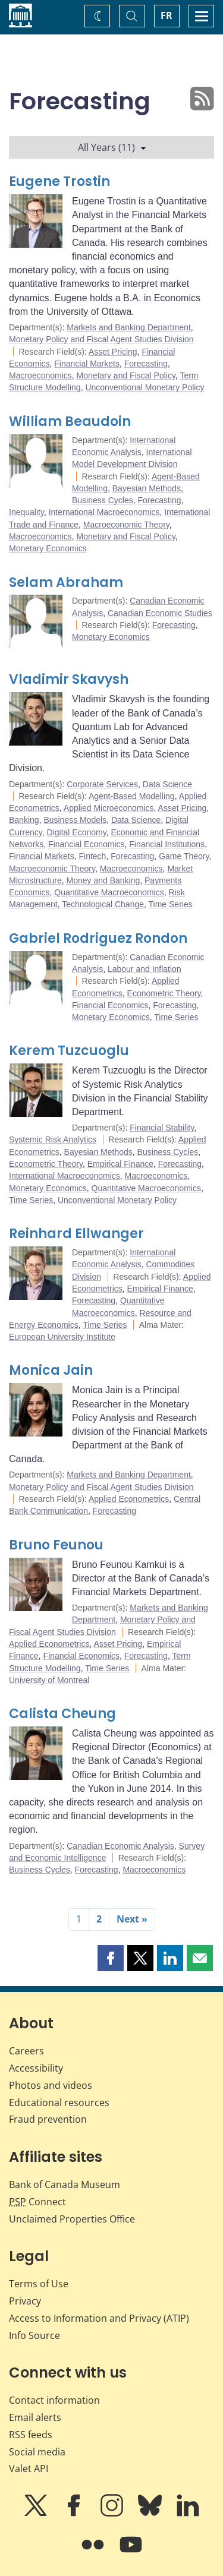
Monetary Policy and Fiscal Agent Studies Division (101, 339)
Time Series (171, 904)
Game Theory (184, 856)
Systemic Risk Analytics (52, 1139)
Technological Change (103, 904)
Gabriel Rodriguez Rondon (98, 938)
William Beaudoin (70, 421)
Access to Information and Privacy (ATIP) (99, 2318)
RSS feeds (30, 2434)
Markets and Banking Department (129, 327)
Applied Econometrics (129, 1499)
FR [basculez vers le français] (166, 15)
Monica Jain (51, 1370)
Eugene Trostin (59, 181)
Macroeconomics (40, 375)
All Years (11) (112, 147)
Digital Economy (76, 832)
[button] (111, 1958)
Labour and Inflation (144, 969)
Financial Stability (162, 1127)
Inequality (26, 512)
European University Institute (62, 1336)
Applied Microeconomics (109, 808)
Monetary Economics (48, 548)
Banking (24, 820)
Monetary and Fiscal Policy (126, 375)
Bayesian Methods (146, 488)
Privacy (25, 2300)
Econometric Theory (164, 993)
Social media (37, 2451)
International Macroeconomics (104, 512)
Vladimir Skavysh (68, 679)
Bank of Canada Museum (64, 2184)
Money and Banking (103, 880)
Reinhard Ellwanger (76, 1233)
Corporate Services (102, 784)
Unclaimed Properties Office (72, 2218)
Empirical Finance (120, 1164)
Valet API (28, 2468)
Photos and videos (50, 2085)
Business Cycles (102, 500)
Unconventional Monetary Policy (144, 387)
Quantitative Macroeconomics (109, 892)
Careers (26, 2050)
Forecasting (146, 363)
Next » (132, 1918)
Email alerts (35, 2417)
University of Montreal (49, 1680)
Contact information (54, 2400)
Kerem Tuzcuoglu (69, 1050)
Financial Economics (86, 844)
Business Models (74, 820)
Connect (37, 2201)
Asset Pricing (113, 351)
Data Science (167, 784)
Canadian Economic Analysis (120, 1846)
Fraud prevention (48, 2119)
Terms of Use (38, 2283)
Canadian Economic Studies (160, 613)
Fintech (92, 856)
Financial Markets (87, 363)
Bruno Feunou (56, 1545)
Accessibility (36, 2068)
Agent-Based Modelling (132, 796)
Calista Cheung (62, 1713)
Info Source (34, 2335)
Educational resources (59, 2102)
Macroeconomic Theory (126, 524)
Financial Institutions (167, 844)
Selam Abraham (66, 582)
